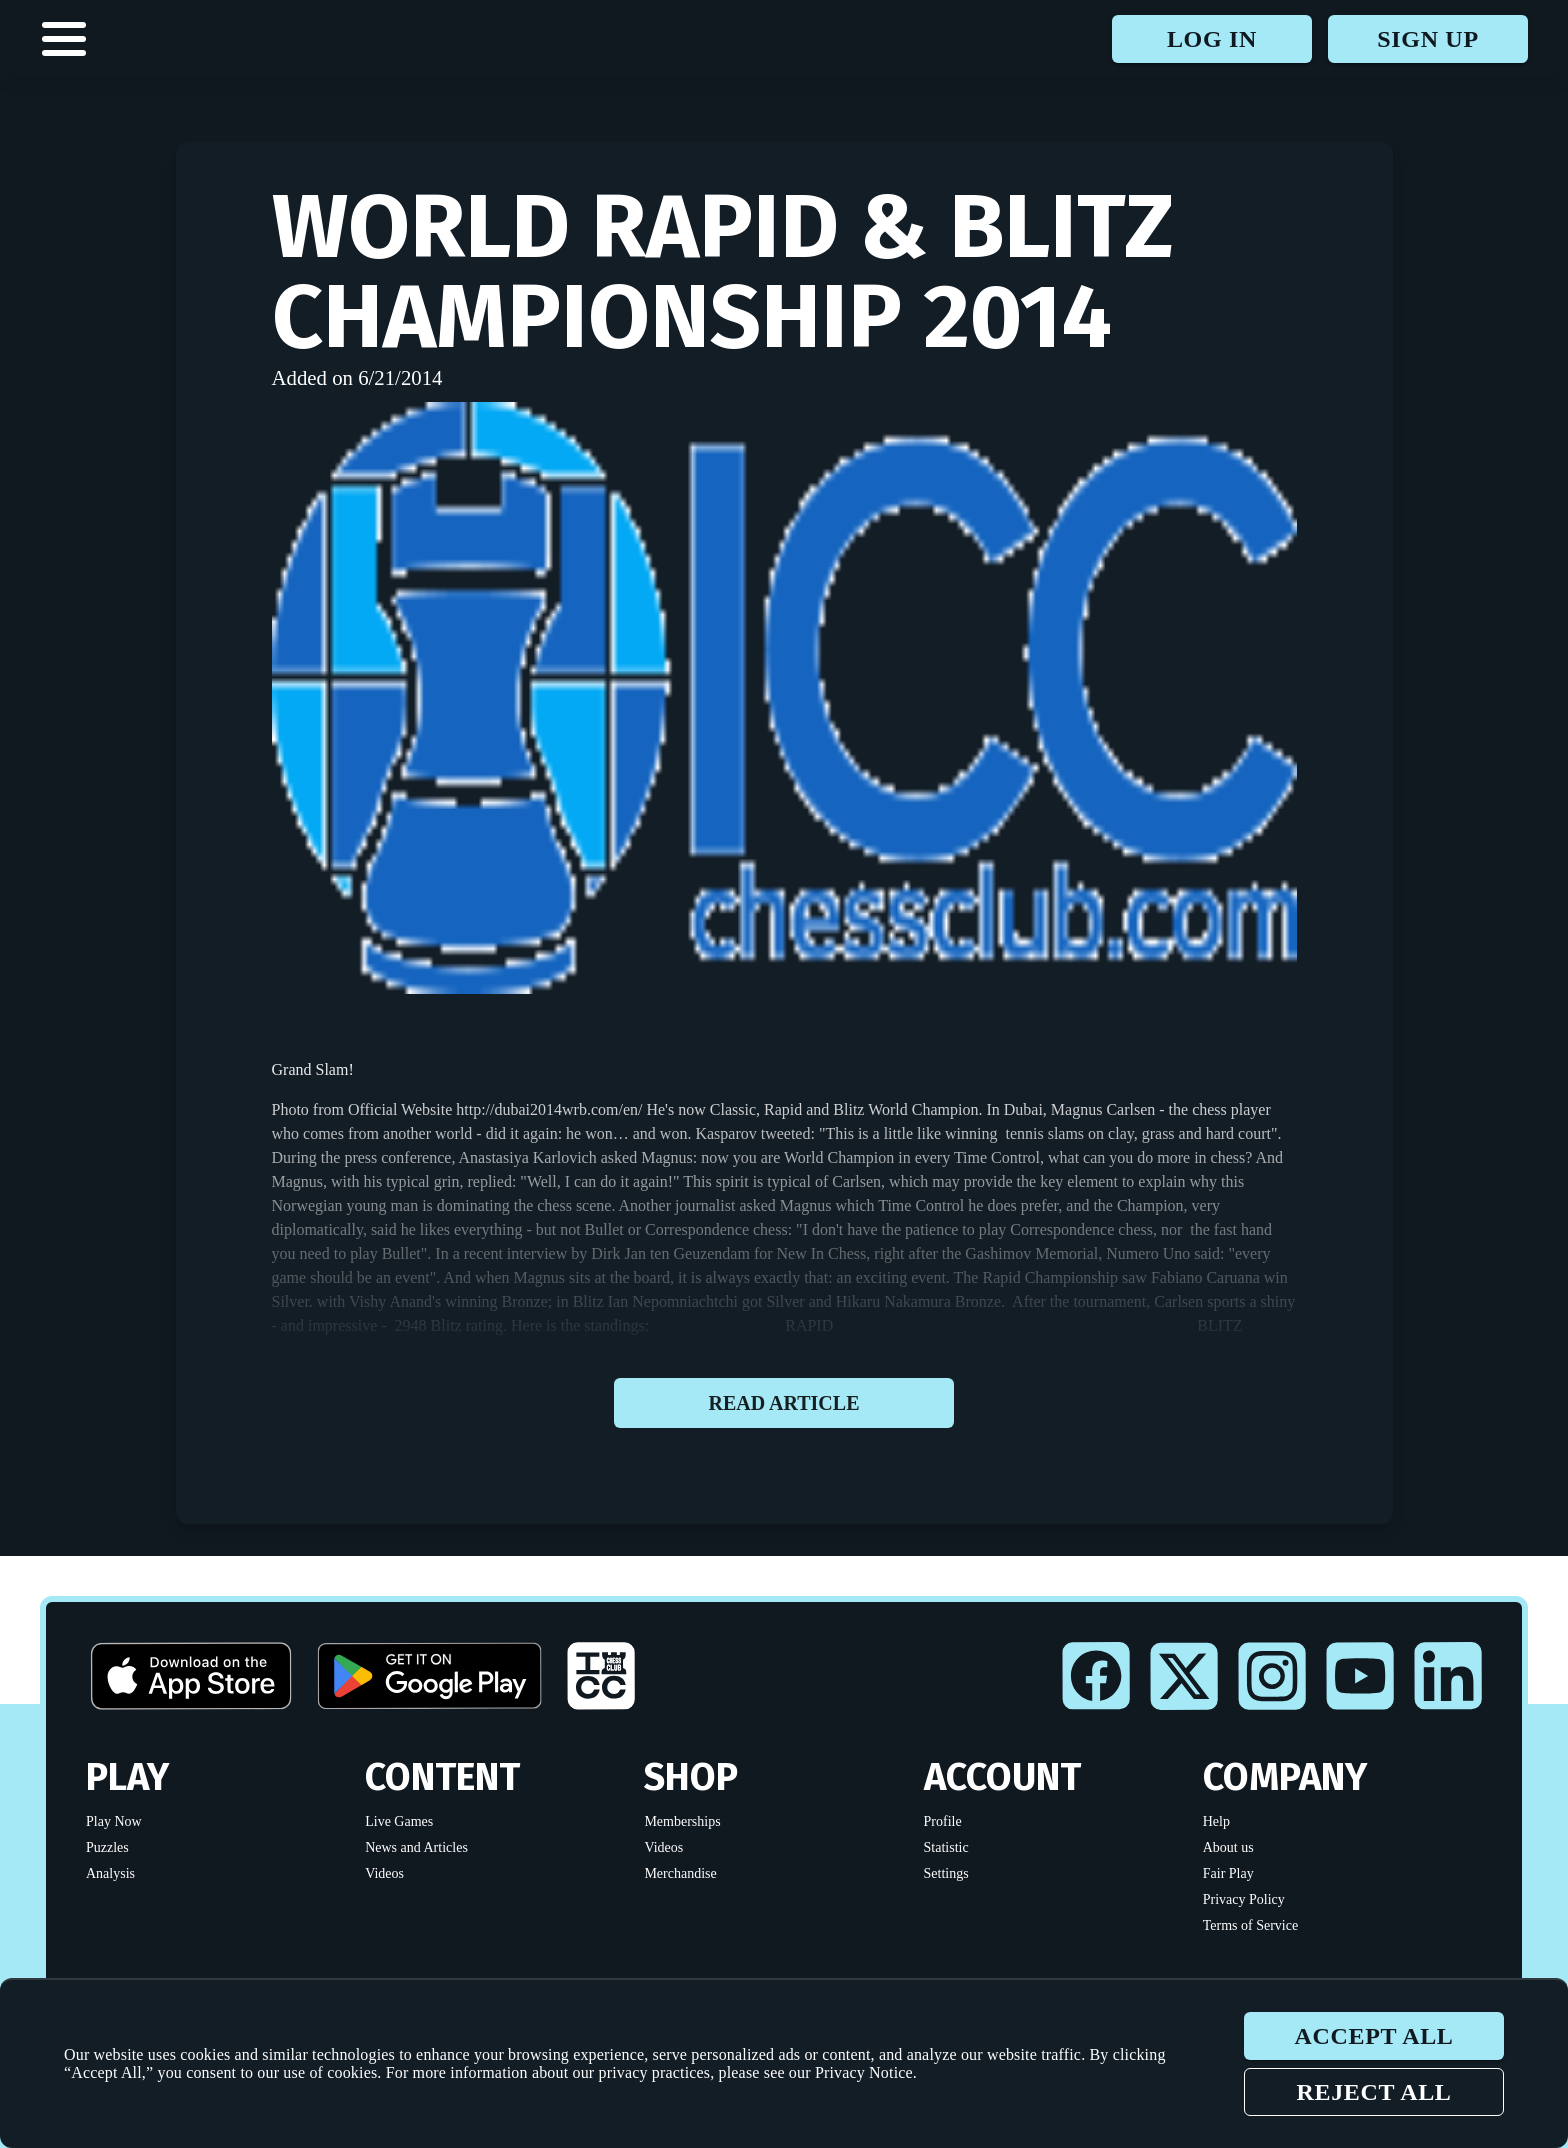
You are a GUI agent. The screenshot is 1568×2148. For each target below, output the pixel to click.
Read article (784, 1403)
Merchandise (680, 1873)
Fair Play (1228, 1873)
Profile (943, 1821)
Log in (1212, 39)
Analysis (110, 1873)
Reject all (1373, 2092)
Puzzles (107, 1847)
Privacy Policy (1244, 1899)
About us (1228, 1847)
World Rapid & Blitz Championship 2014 (723, 272)
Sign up (1427, 39)
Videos (384, 1873)
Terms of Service (1250, 1925)
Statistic (946, 1847)
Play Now (114, 1821)
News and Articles (416, 1847)
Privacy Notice (864, 2072)
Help (1216, 1821)
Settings (946, 1873)
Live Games (399, 1821)
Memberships (682, 1821)
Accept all (1373, 2036)
